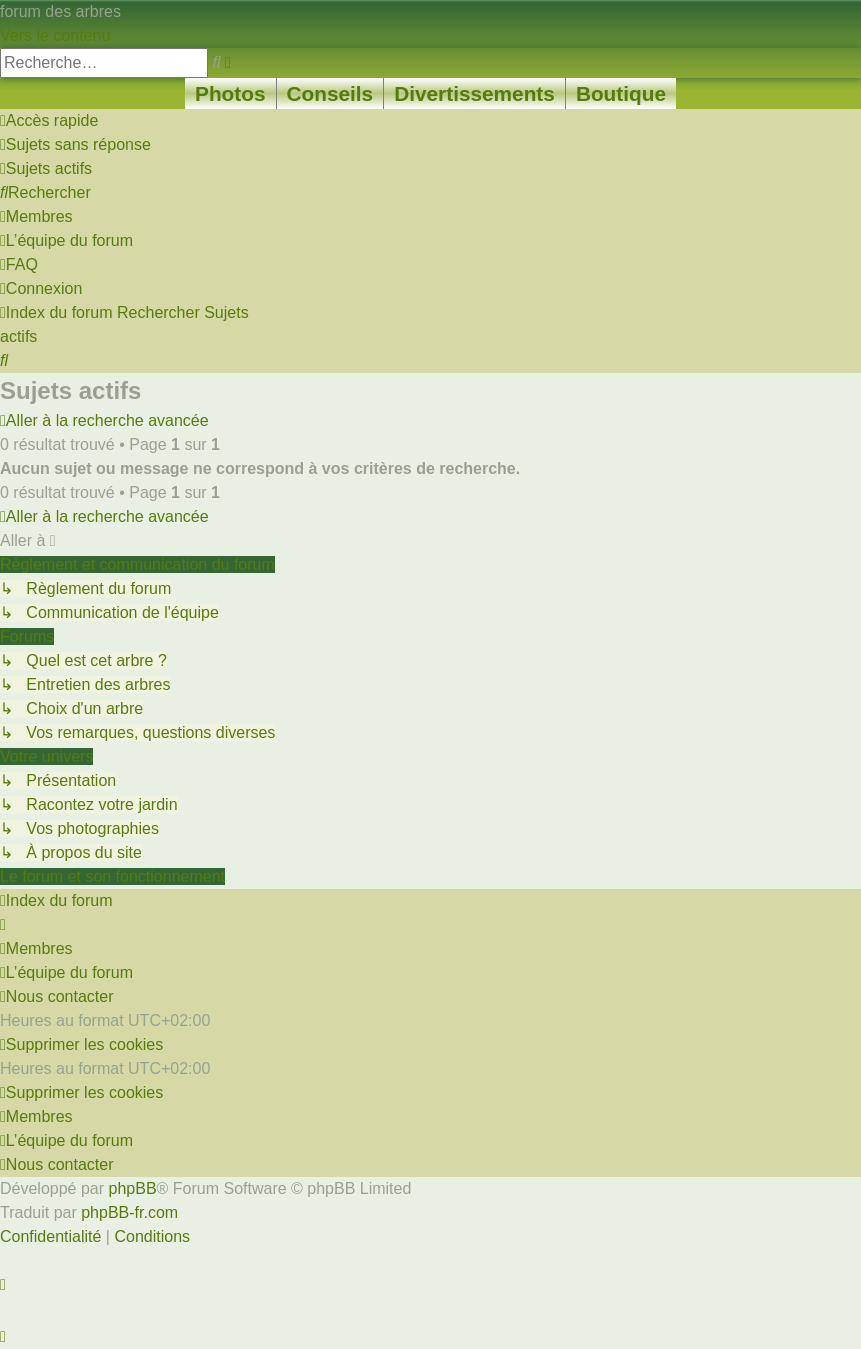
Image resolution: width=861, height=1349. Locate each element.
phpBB (133, 1188)
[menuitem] (75, 144)
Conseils (330, 93)
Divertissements (474, 93)
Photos (230, 93)
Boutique (621, 93)
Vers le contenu (55, 35)
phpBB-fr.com (129, 1212)
